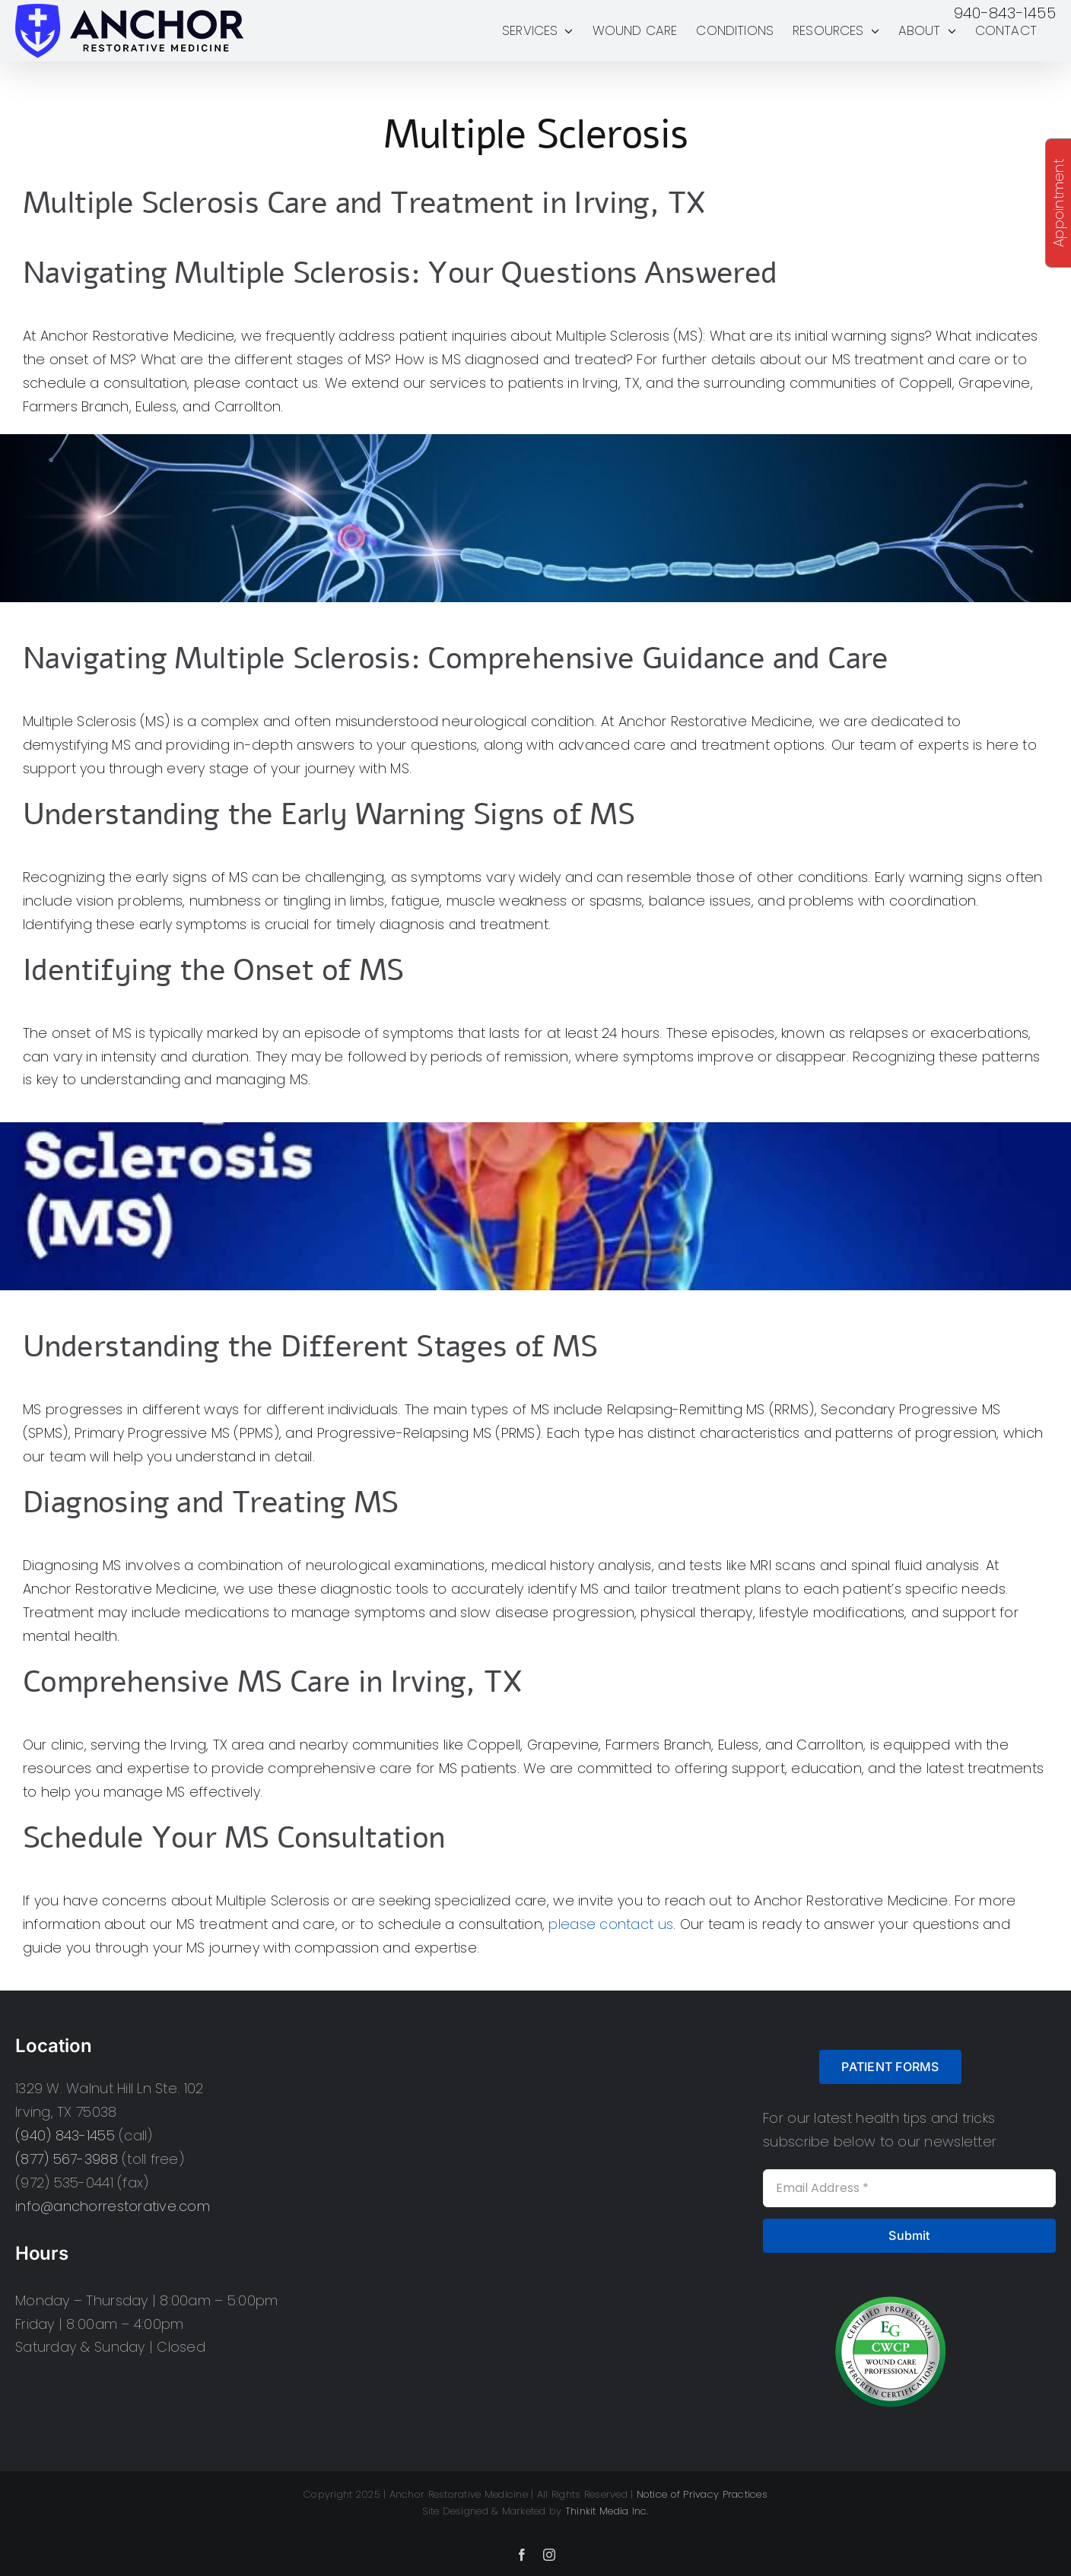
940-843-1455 (1005, 13)
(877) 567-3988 (66, 2158)
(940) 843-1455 (65, 2135)
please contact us (610, 1924)
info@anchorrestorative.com (112, 2206)
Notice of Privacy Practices (702, 2494)
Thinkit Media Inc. (607, 2511)
